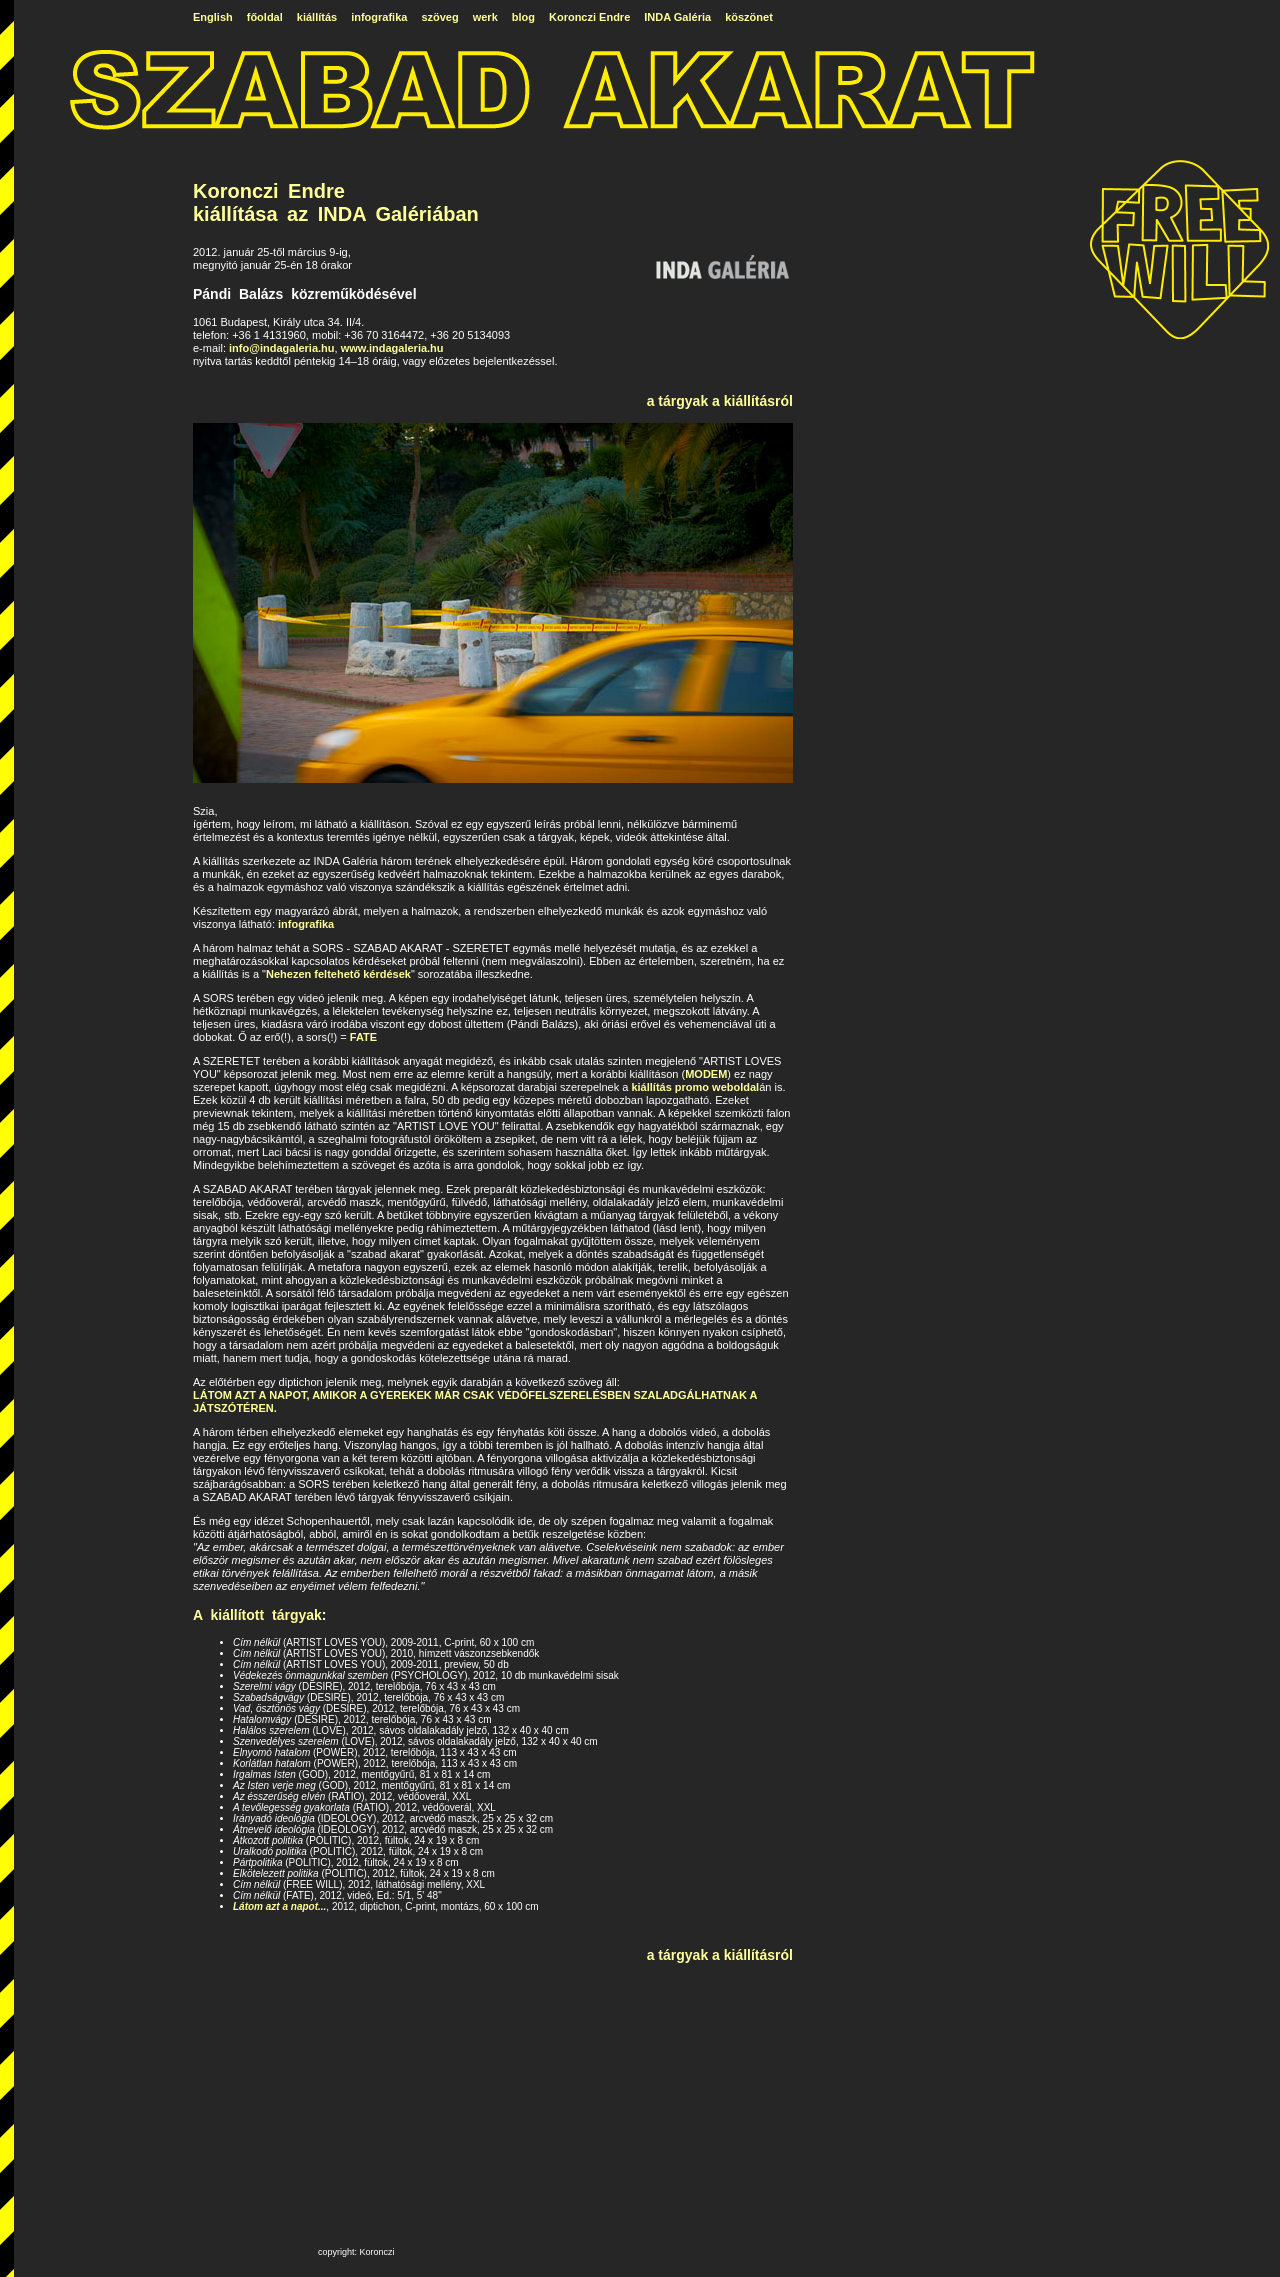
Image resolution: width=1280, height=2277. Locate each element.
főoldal (265, 17)
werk (485, 17)
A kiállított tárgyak (257, 1615)
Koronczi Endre (589, 17)
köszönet (749, 17)
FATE (363, 1037)
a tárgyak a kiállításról (720, 401)
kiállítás (317, 17)
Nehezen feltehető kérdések (338, 974)
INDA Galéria (677, 17)
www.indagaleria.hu (392, 348)
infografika (379, 17)
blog (523, 17)
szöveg (439, 17)
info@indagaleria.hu (281, 348)
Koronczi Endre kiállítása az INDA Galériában (336, 202)
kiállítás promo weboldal (695, 1087)
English (213, 17)
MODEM (706, 1074)
